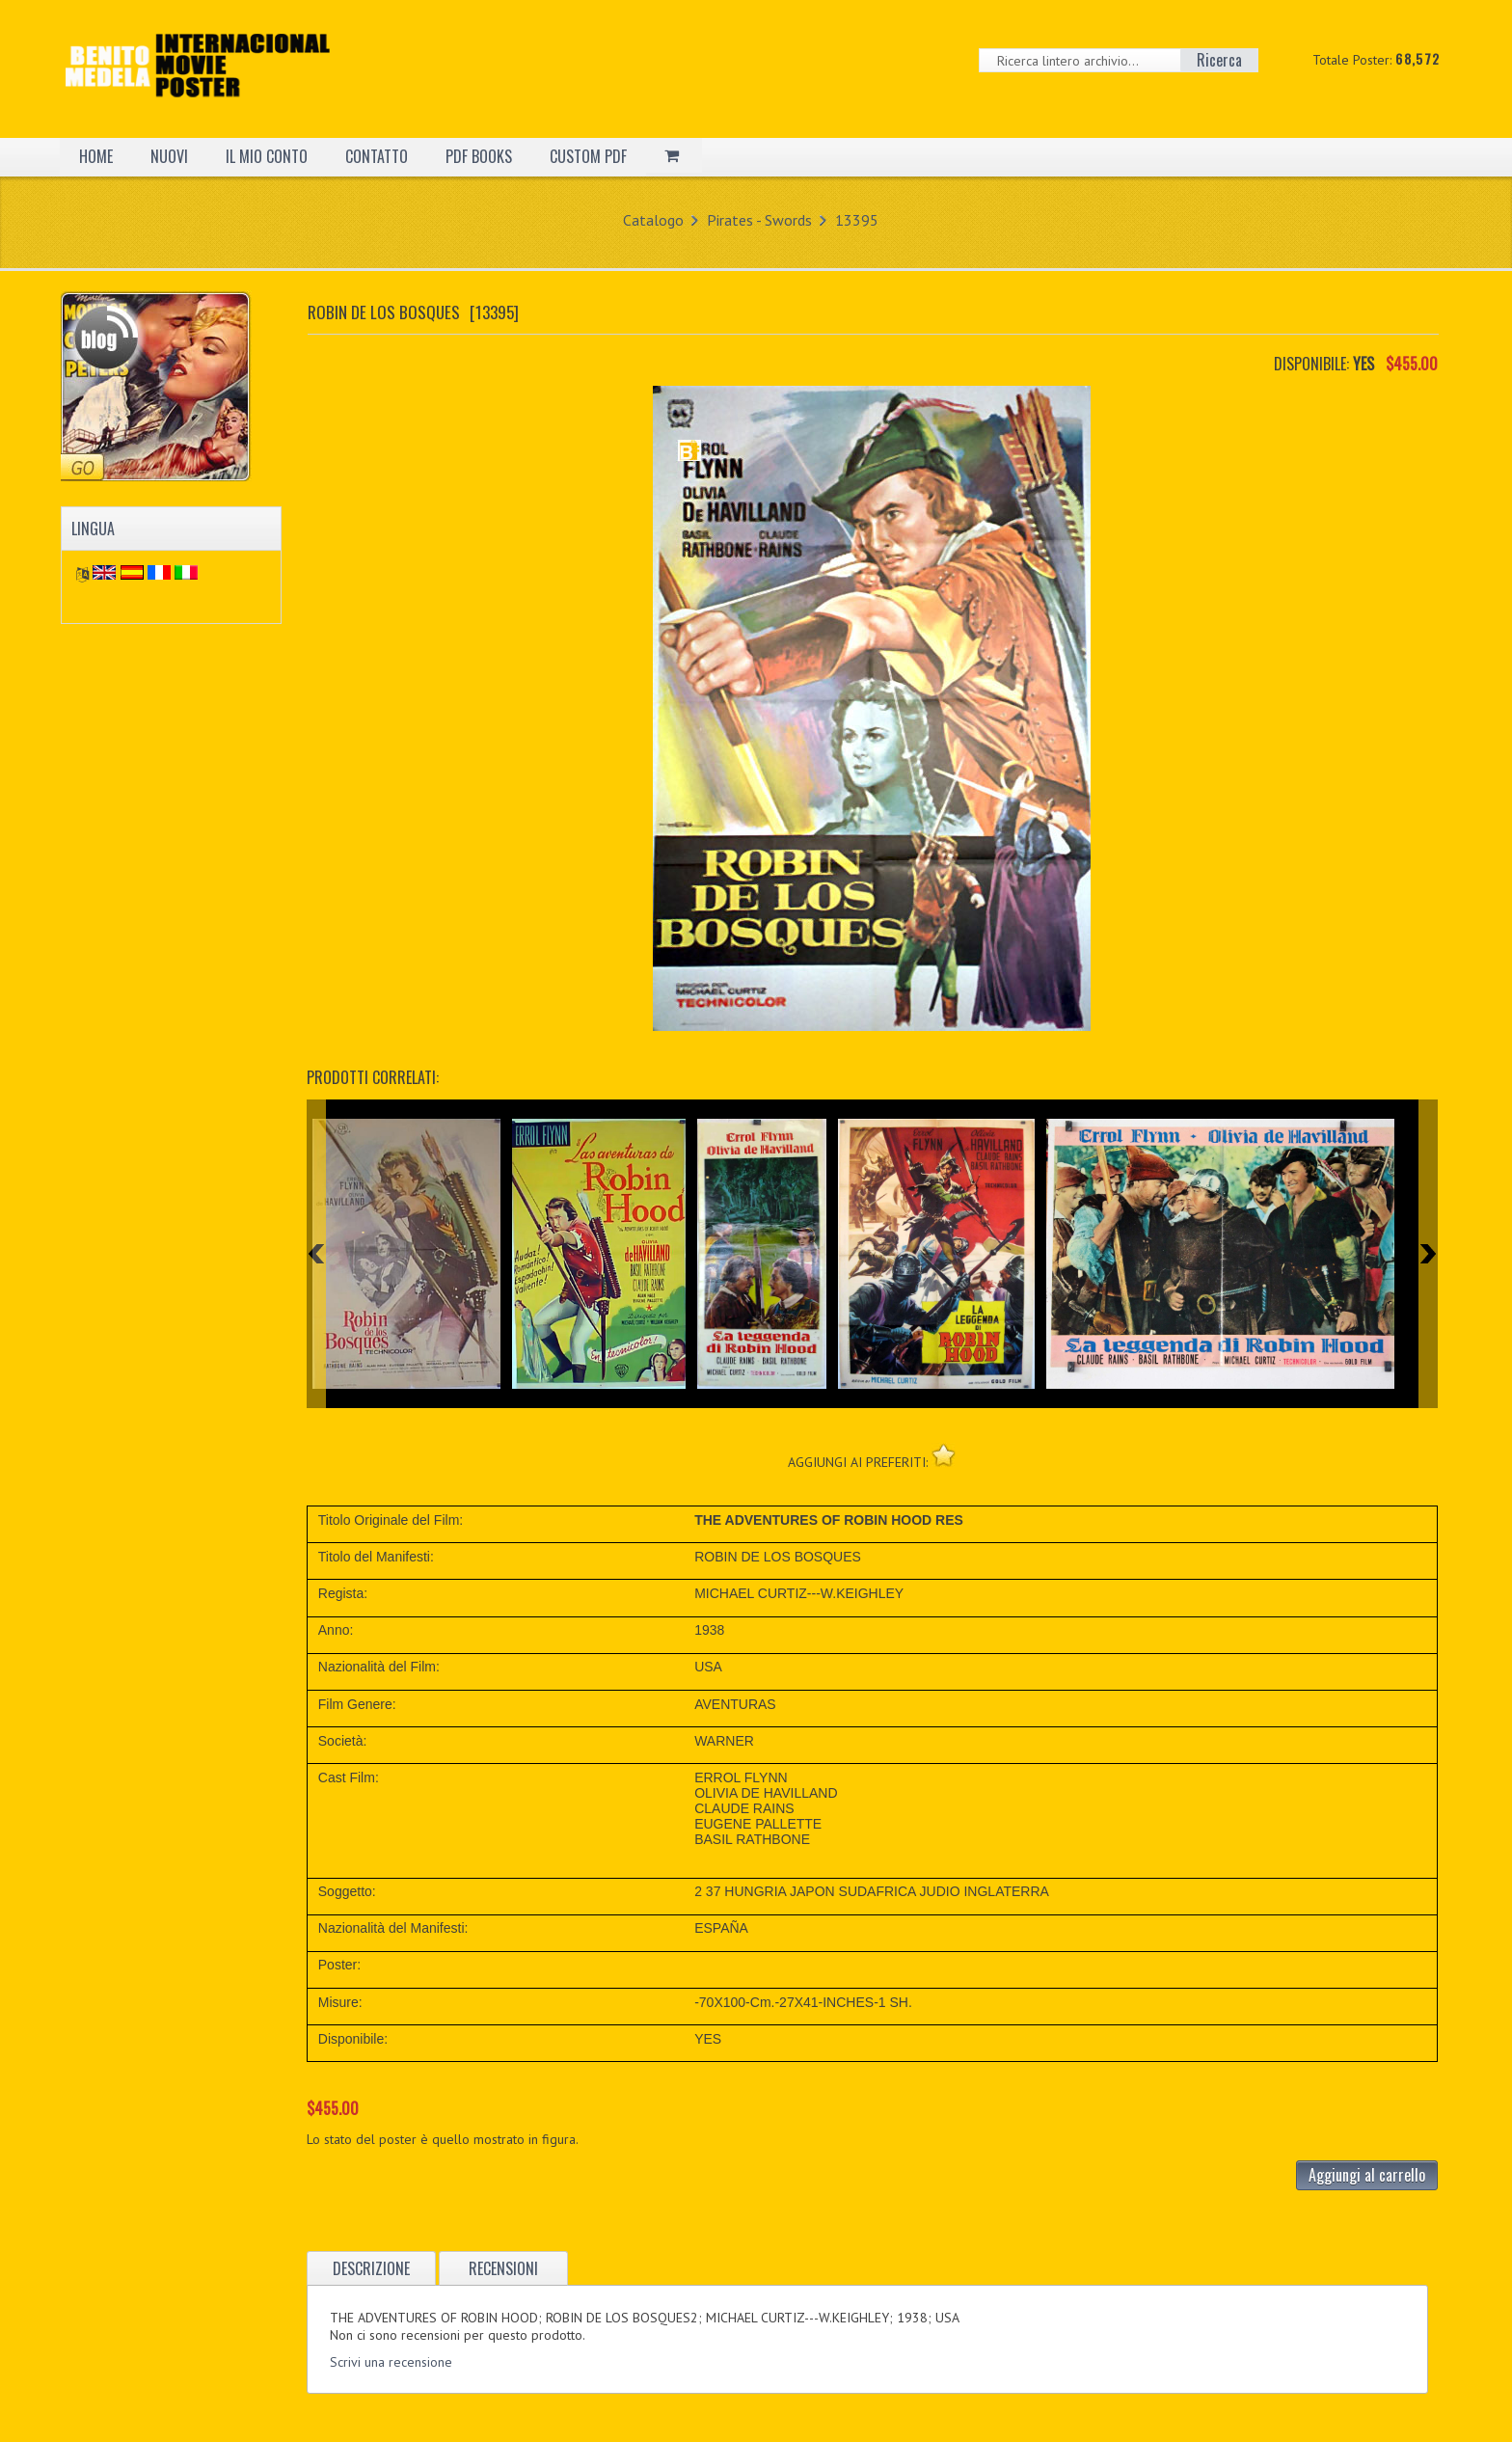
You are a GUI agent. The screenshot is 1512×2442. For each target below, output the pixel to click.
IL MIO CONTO (267, 156)
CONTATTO (376, 156)
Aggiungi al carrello (1367, 2174)
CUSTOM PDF (588, 156)
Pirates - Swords (759, 220)
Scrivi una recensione (391, 2362)
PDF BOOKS (479, 156)
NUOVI (169, 156)
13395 (856, 220)
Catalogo (653, 220)
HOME (96, 156)
